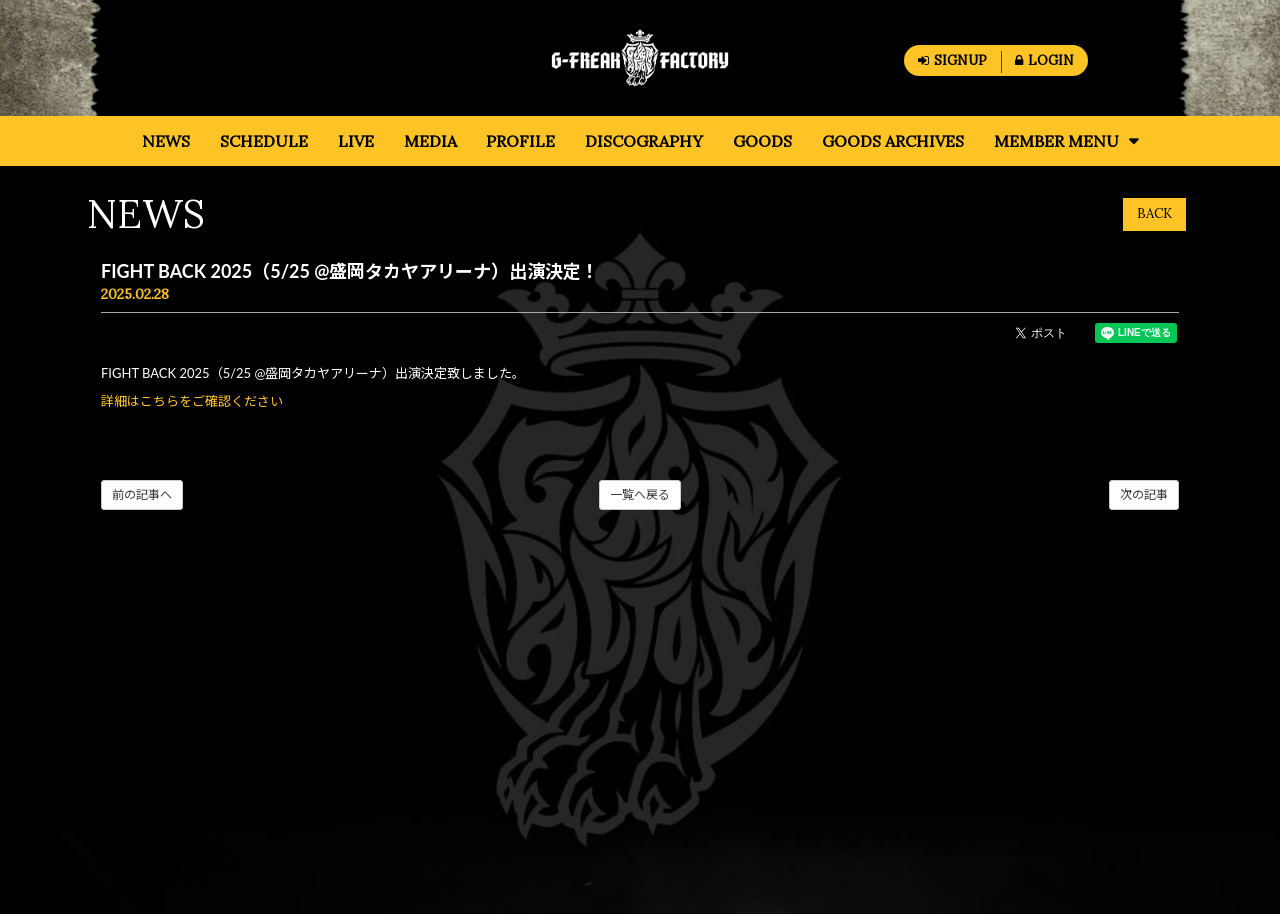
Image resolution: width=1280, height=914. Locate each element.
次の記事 (1144, 494)
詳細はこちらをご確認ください (192, 401)
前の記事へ (142, 494)
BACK (1154, 213)
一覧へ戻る (640, 494)
